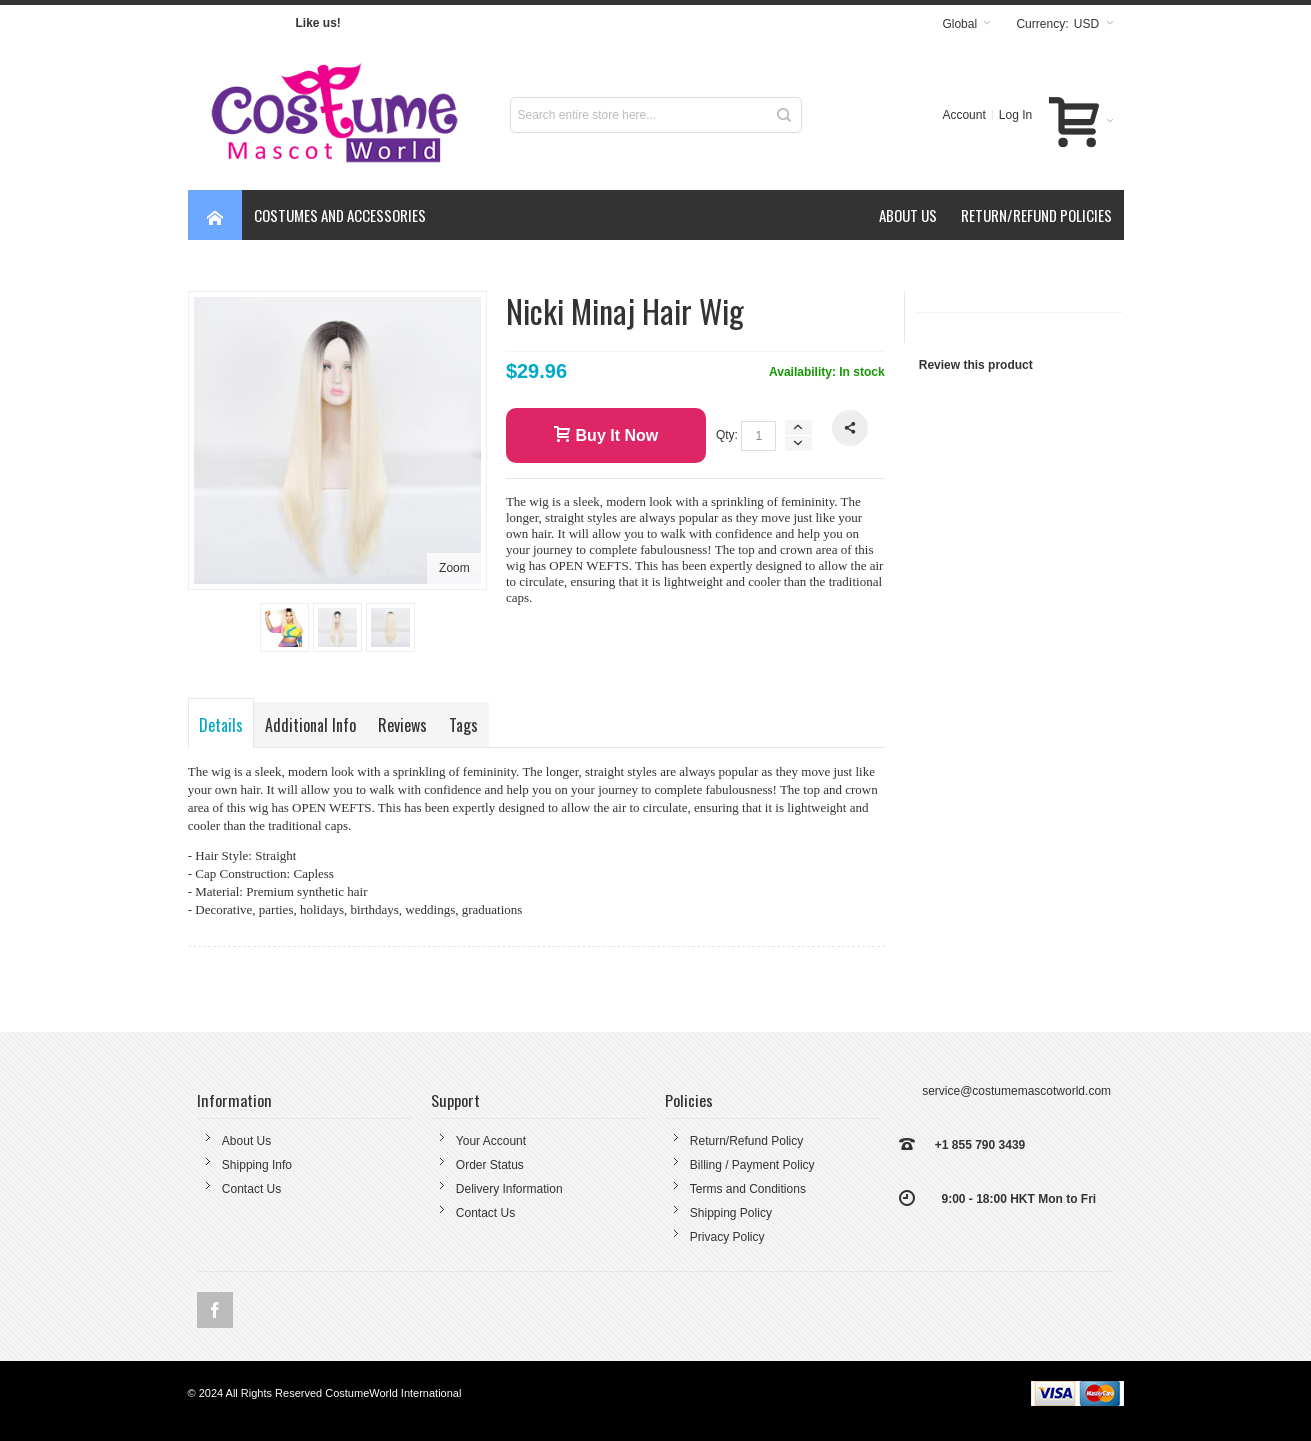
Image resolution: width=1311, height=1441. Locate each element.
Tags (463, 725)
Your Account (491, 1141)
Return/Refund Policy (746, 1141)
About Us (246, 1141)
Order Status (490, 1165)
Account (963, 115)
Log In (1015, 115)
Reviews (402, 725)
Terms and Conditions (748, 1189)
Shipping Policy (731, 1213)
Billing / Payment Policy (752, 1165)
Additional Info (310, 725)
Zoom (454, 568)
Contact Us (251, 1189)
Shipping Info (257, 1165)
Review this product (976, 365)
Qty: (727, 435)
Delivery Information (509, 1189)
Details (221, 725)
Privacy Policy (727, 1237)
